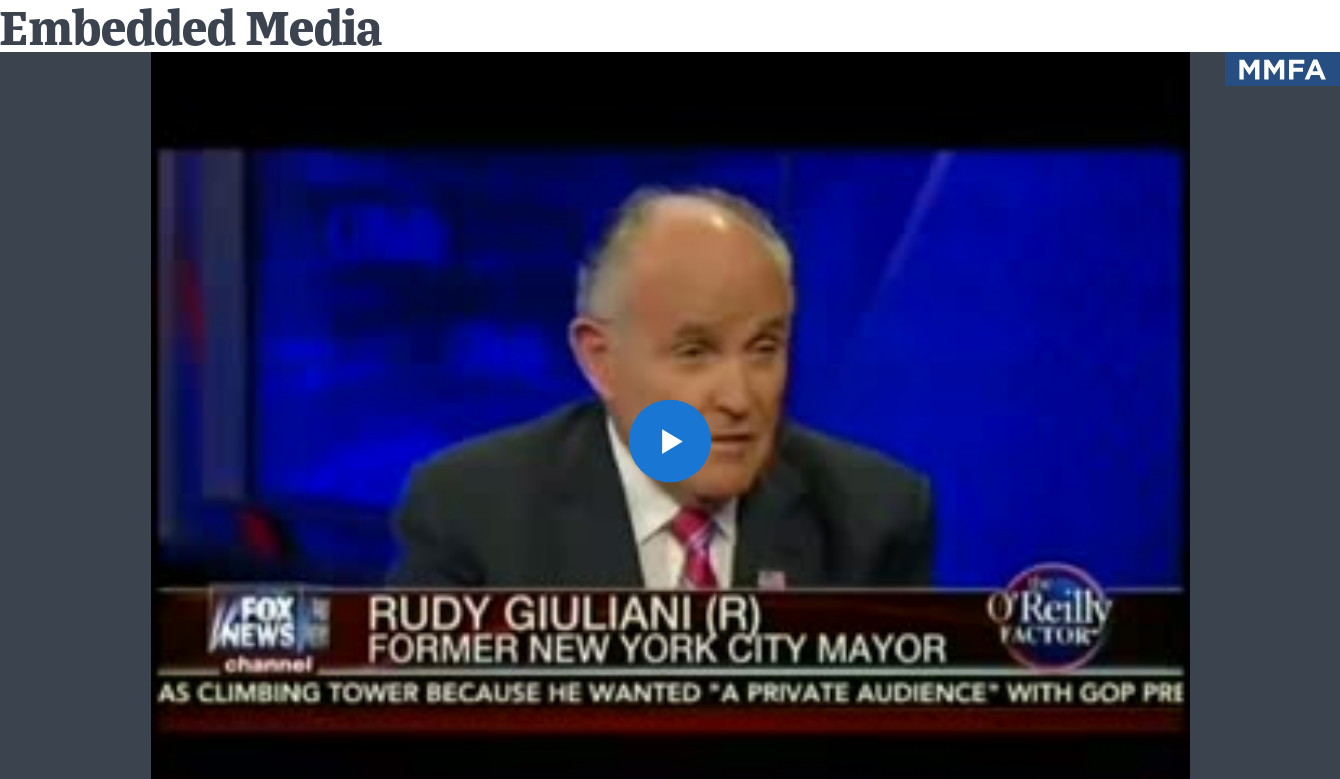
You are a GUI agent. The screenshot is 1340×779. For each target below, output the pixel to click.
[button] (670, 441)
